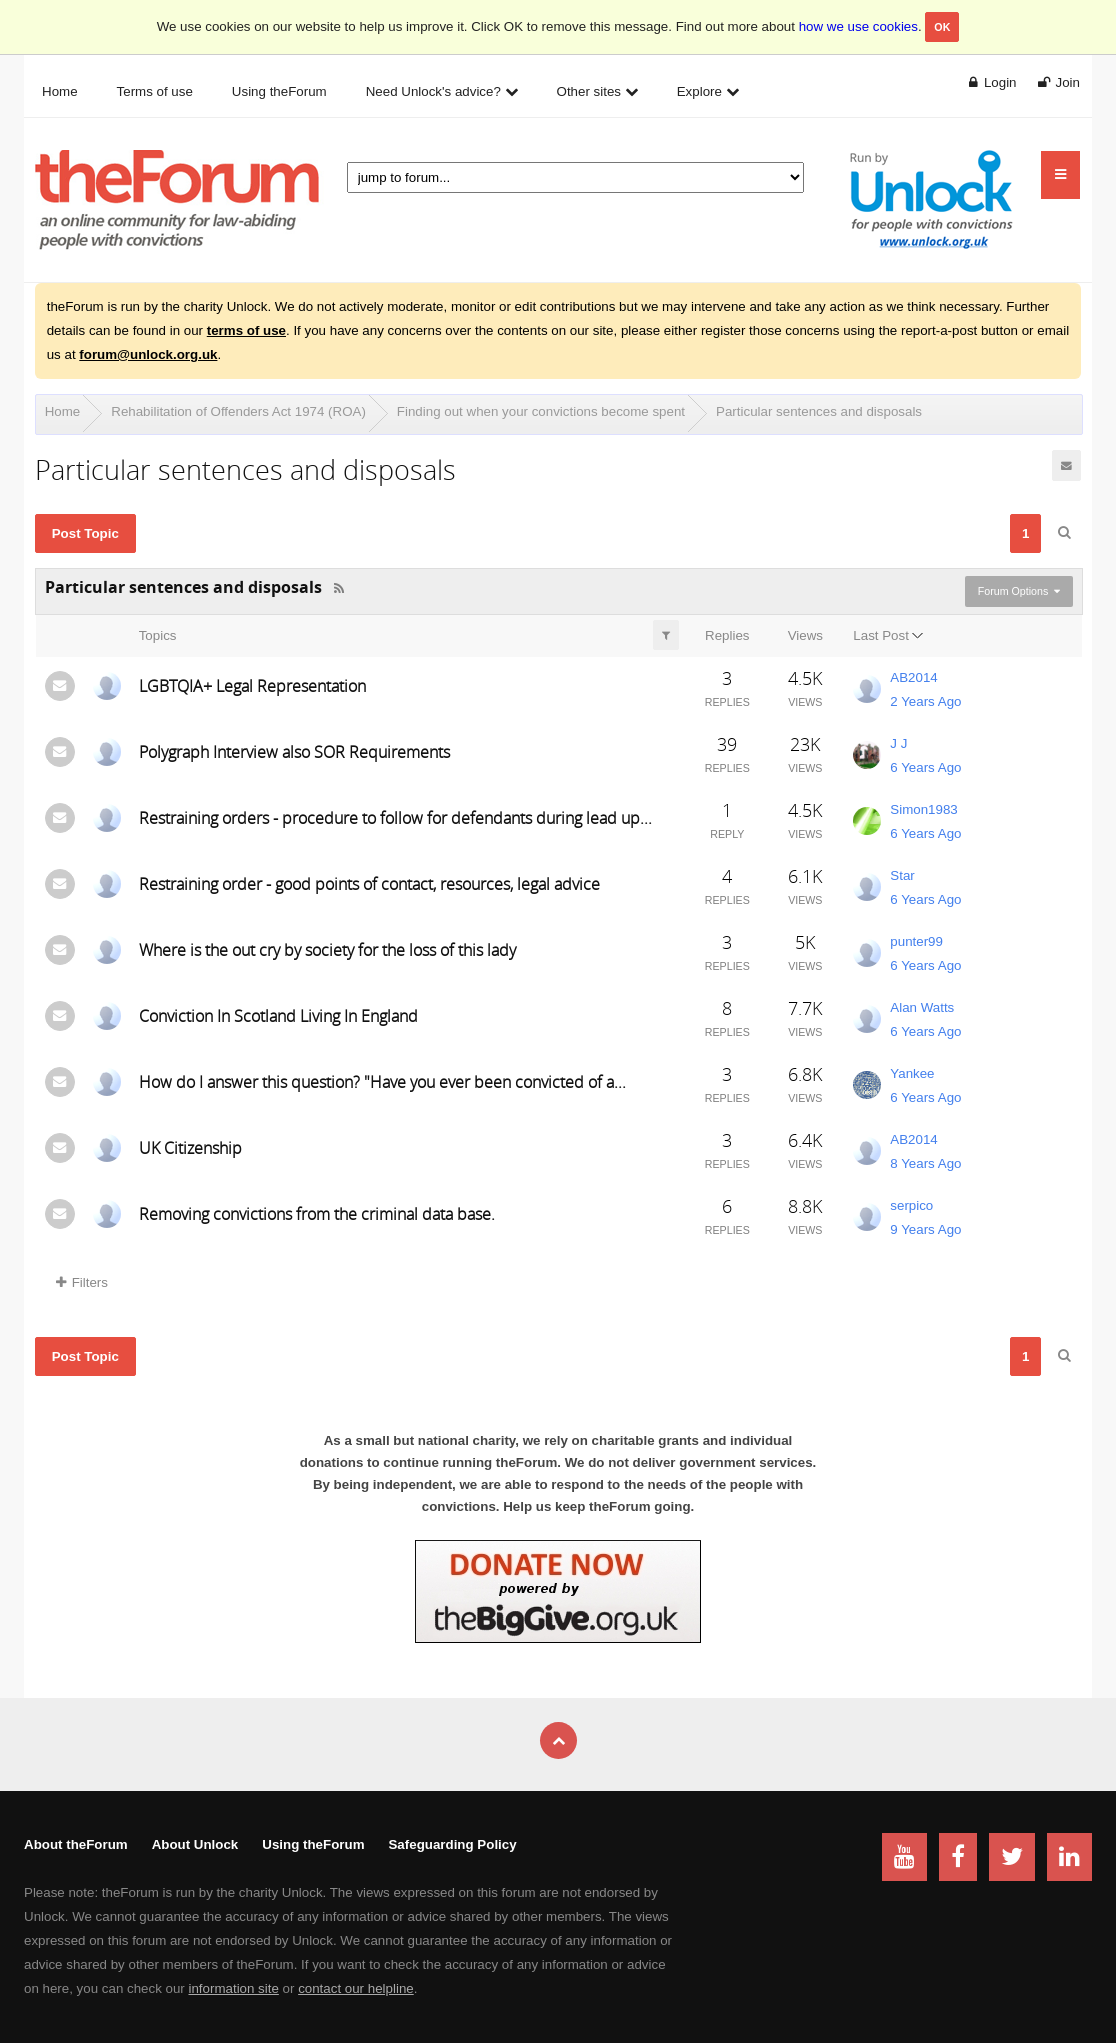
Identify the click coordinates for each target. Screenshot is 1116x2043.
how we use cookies (858, 26)
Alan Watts (922, 1007)
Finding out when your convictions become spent (541, 411)
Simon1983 (923, 809)
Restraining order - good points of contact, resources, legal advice (369, 884)
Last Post (881, 635)
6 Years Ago (925, 767)
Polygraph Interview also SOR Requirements (294, 752)
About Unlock (195, 1844)
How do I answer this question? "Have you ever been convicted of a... (382, 1082)
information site (233, 1988)
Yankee (912, 1073)
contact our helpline (356, 1988)
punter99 (916, 941)
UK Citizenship (190, 1148)
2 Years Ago (925, 701)
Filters (82, 1282)
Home (63, 411)
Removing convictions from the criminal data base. (317, 1214)
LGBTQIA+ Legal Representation (252, 686)
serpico (911, 1205)
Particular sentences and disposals (819, 411)
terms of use (246, 330)
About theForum (76, 1844)
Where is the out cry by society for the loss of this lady (327, 950)
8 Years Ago (925, 1163)
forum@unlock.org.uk (148, 354)
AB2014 (913, 677)
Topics (158, 635)
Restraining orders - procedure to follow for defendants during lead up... (395, 818)
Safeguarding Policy (452, 1844)
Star (902, 875)
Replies (727, 635)
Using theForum (313, 1844)
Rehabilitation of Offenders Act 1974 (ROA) (238, 411)
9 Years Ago (925, 1229)
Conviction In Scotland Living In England (278, 1016)
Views (805, 635)
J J (898, 743)
